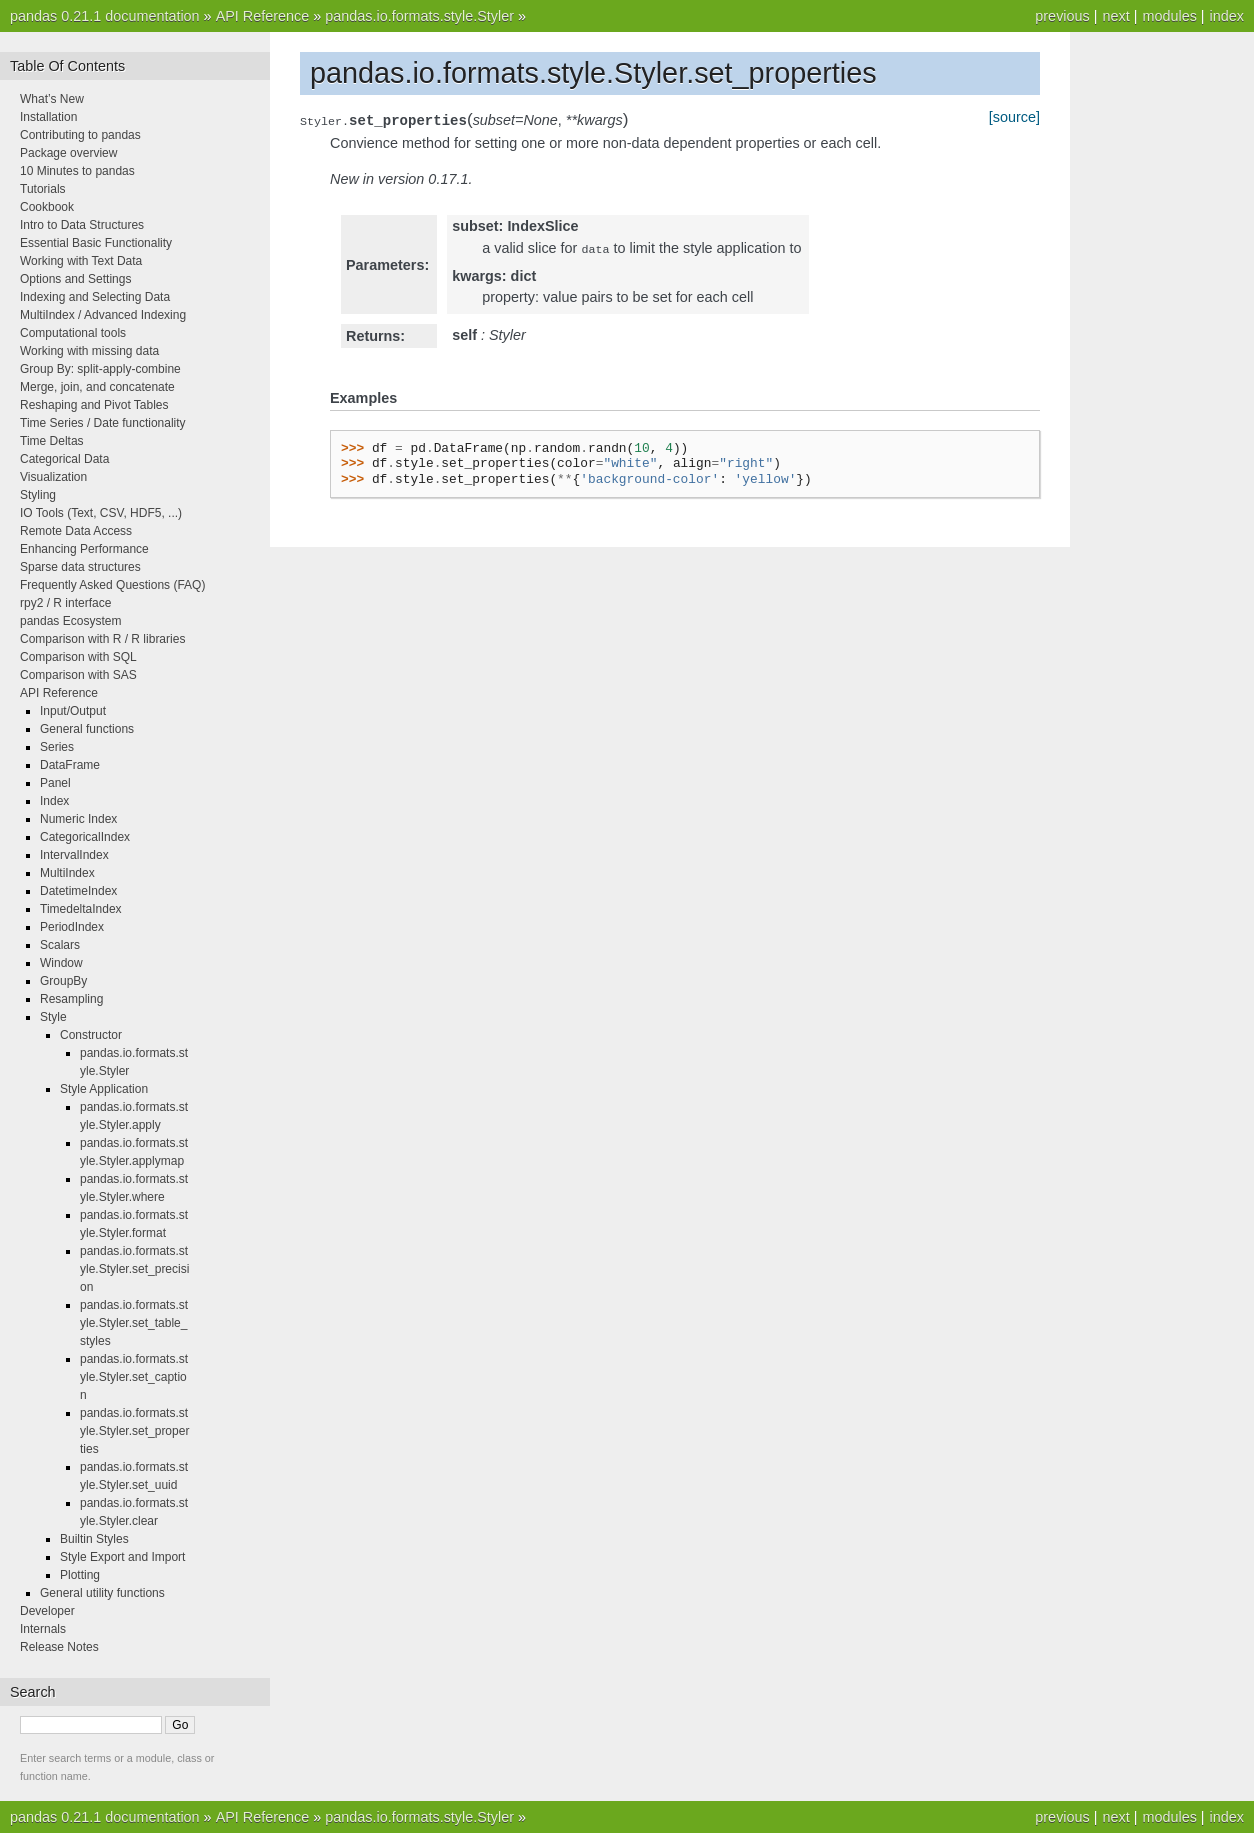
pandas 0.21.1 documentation (105, 16)
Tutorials (43, 189)
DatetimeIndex (78, 891)
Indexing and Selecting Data (95, 297)
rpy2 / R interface (65, 603)
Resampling (71, 999)
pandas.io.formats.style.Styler (419, 16)
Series (57, 747)
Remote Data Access (76, 531)
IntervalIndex (74, 855)
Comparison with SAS (78, 675)
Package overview (68, 153)
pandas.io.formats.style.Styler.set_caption (134, 1377)
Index (54, 801)
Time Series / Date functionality (103, 423)
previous (1062, 16)
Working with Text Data (81, 261)
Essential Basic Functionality (96, 243)
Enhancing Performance (84, 549)
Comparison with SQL (78, 657)
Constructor (91, 1035)
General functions (87, 729)
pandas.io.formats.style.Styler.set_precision (134, 1269)
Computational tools (73, 333)
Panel (55, 783)
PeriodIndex (72, 927)
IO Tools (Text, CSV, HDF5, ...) (101, 513)
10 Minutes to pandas (77, 171)
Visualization (53, 477)
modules (1169, 16)
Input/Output (73, 711)
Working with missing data (89, 351)
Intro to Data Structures (82, 225)
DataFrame (70, 765)
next (1115, 16)
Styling (38, 495)
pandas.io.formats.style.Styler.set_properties (134, 1431)
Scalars (60, 945)
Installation (48, 117)
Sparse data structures (80, 567)
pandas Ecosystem (70, 621)
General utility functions (102, 1593)
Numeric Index (78, 819)
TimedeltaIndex (81, 909)
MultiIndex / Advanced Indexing (103, 315)
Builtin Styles (94, 1539)
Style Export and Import (122, 1557)
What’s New (52, 99)
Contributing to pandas (80, 135)
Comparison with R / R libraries (102, 639)
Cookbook (47, 207)
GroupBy (63, 981)
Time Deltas (52, 441)
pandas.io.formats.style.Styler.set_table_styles (134, 1323)
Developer (47, 1611)
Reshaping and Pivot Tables (94, 405)
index (1227, 16)
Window (61, 963)
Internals (43, 1629)
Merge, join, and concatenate (97, 387)
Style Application (104, 1089)
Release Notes (59, 1647)
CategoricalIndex (85, 837)
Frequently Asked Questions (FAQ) (112, 585)
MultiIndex (67, 873)
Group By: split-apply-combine (100, 369)
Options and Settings (75, 279)
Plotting (80, 1575)
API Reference (263, 16)
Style (53, 1017)
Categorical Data (64, 459)
